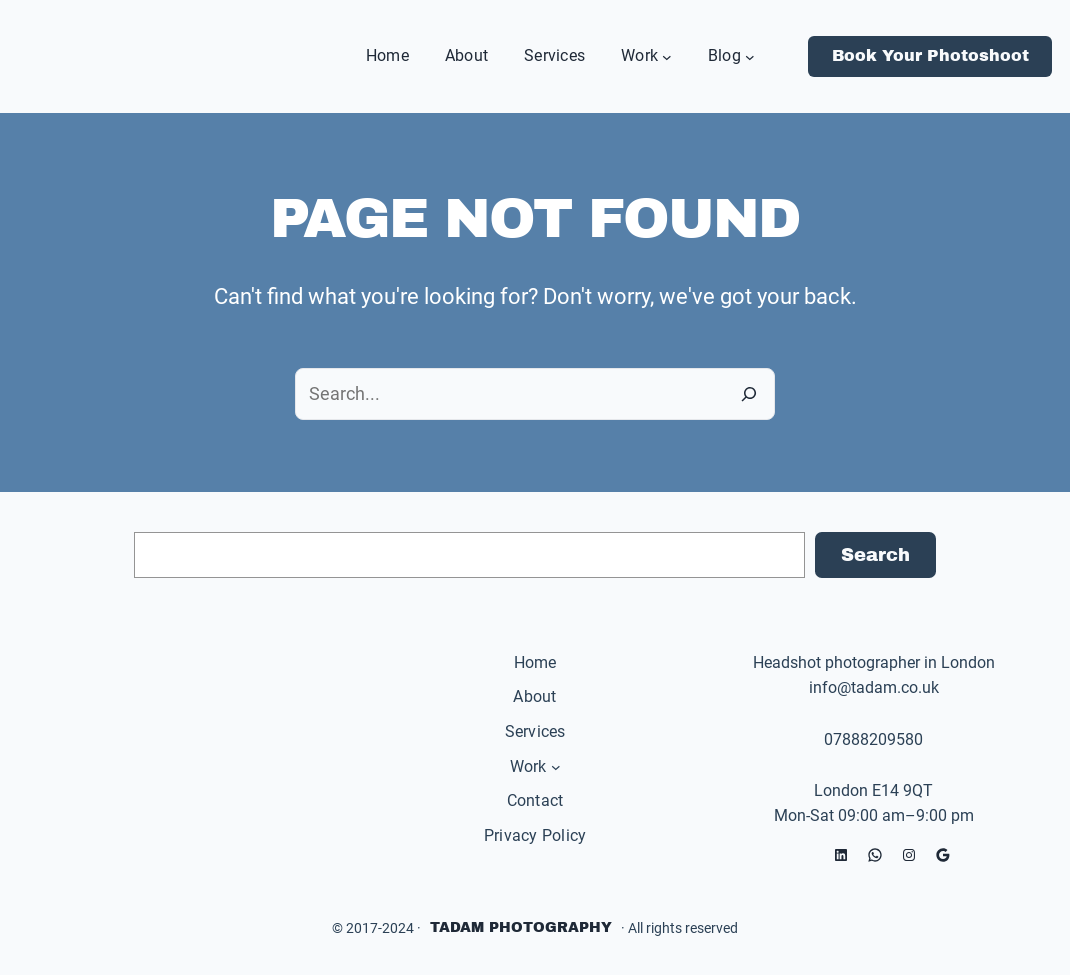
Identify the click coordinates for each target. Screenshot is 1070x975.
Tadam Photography (521, 927)
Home (535, 662)
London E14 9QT (873, 790)
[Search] (749, 394)
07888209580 (873, 739)
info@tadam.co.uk (874, 687)
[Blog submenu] (750, 56)
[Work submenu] (667, 56)
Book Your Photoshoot (930, 55)
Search (875, 555)
